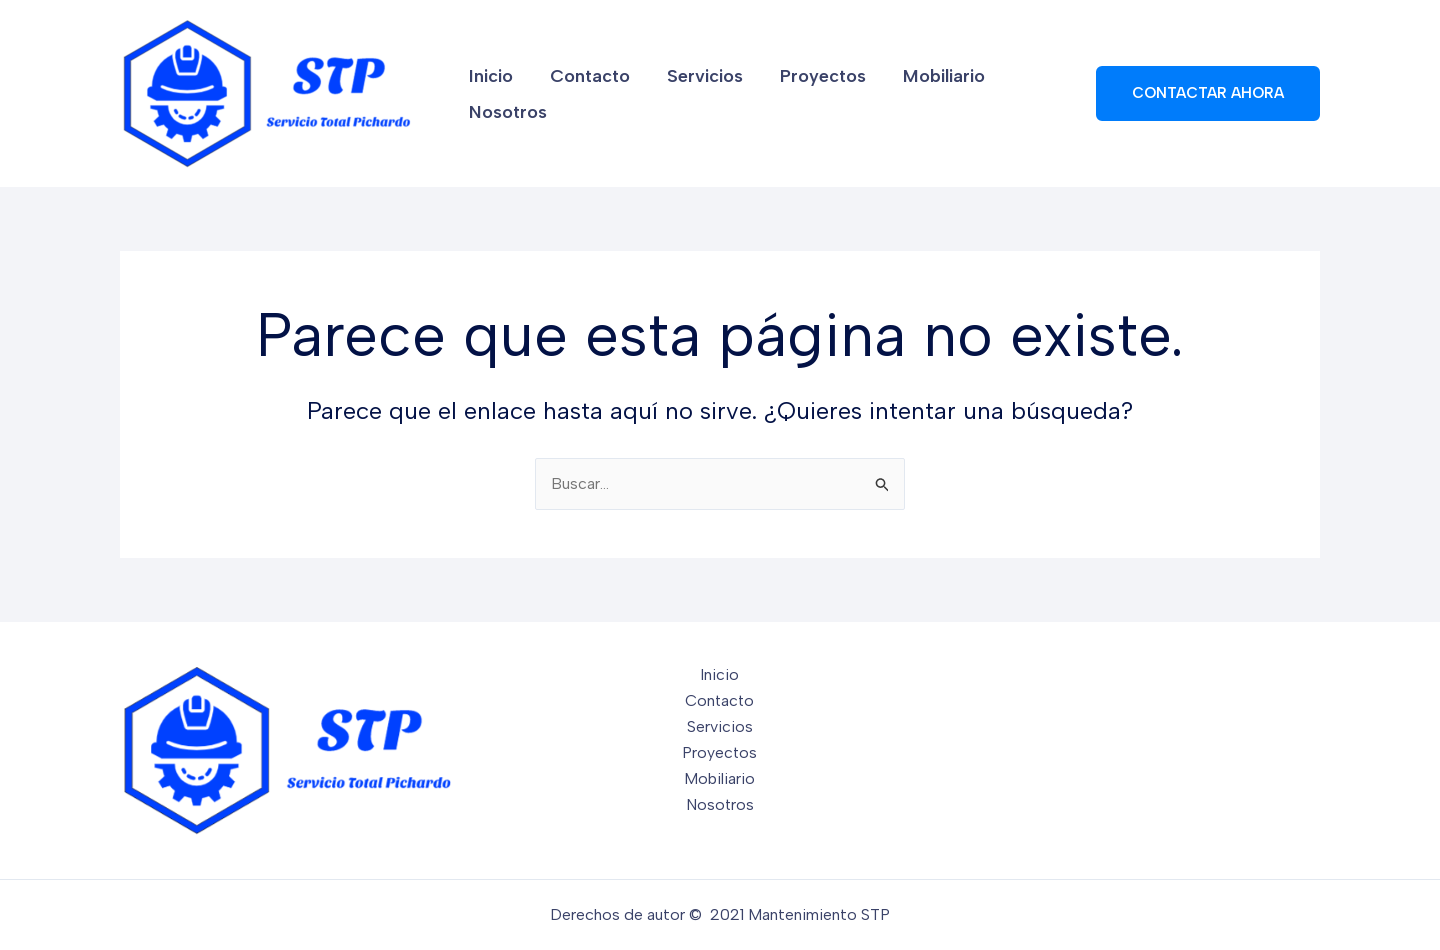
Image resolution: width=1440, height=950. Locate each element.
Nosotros (1013, 94)
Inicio (488, 94)
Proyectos (793, 94)
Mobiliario (905, 94)
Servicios (684, 94)
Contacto (578, 94)
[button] (1208, 93)
